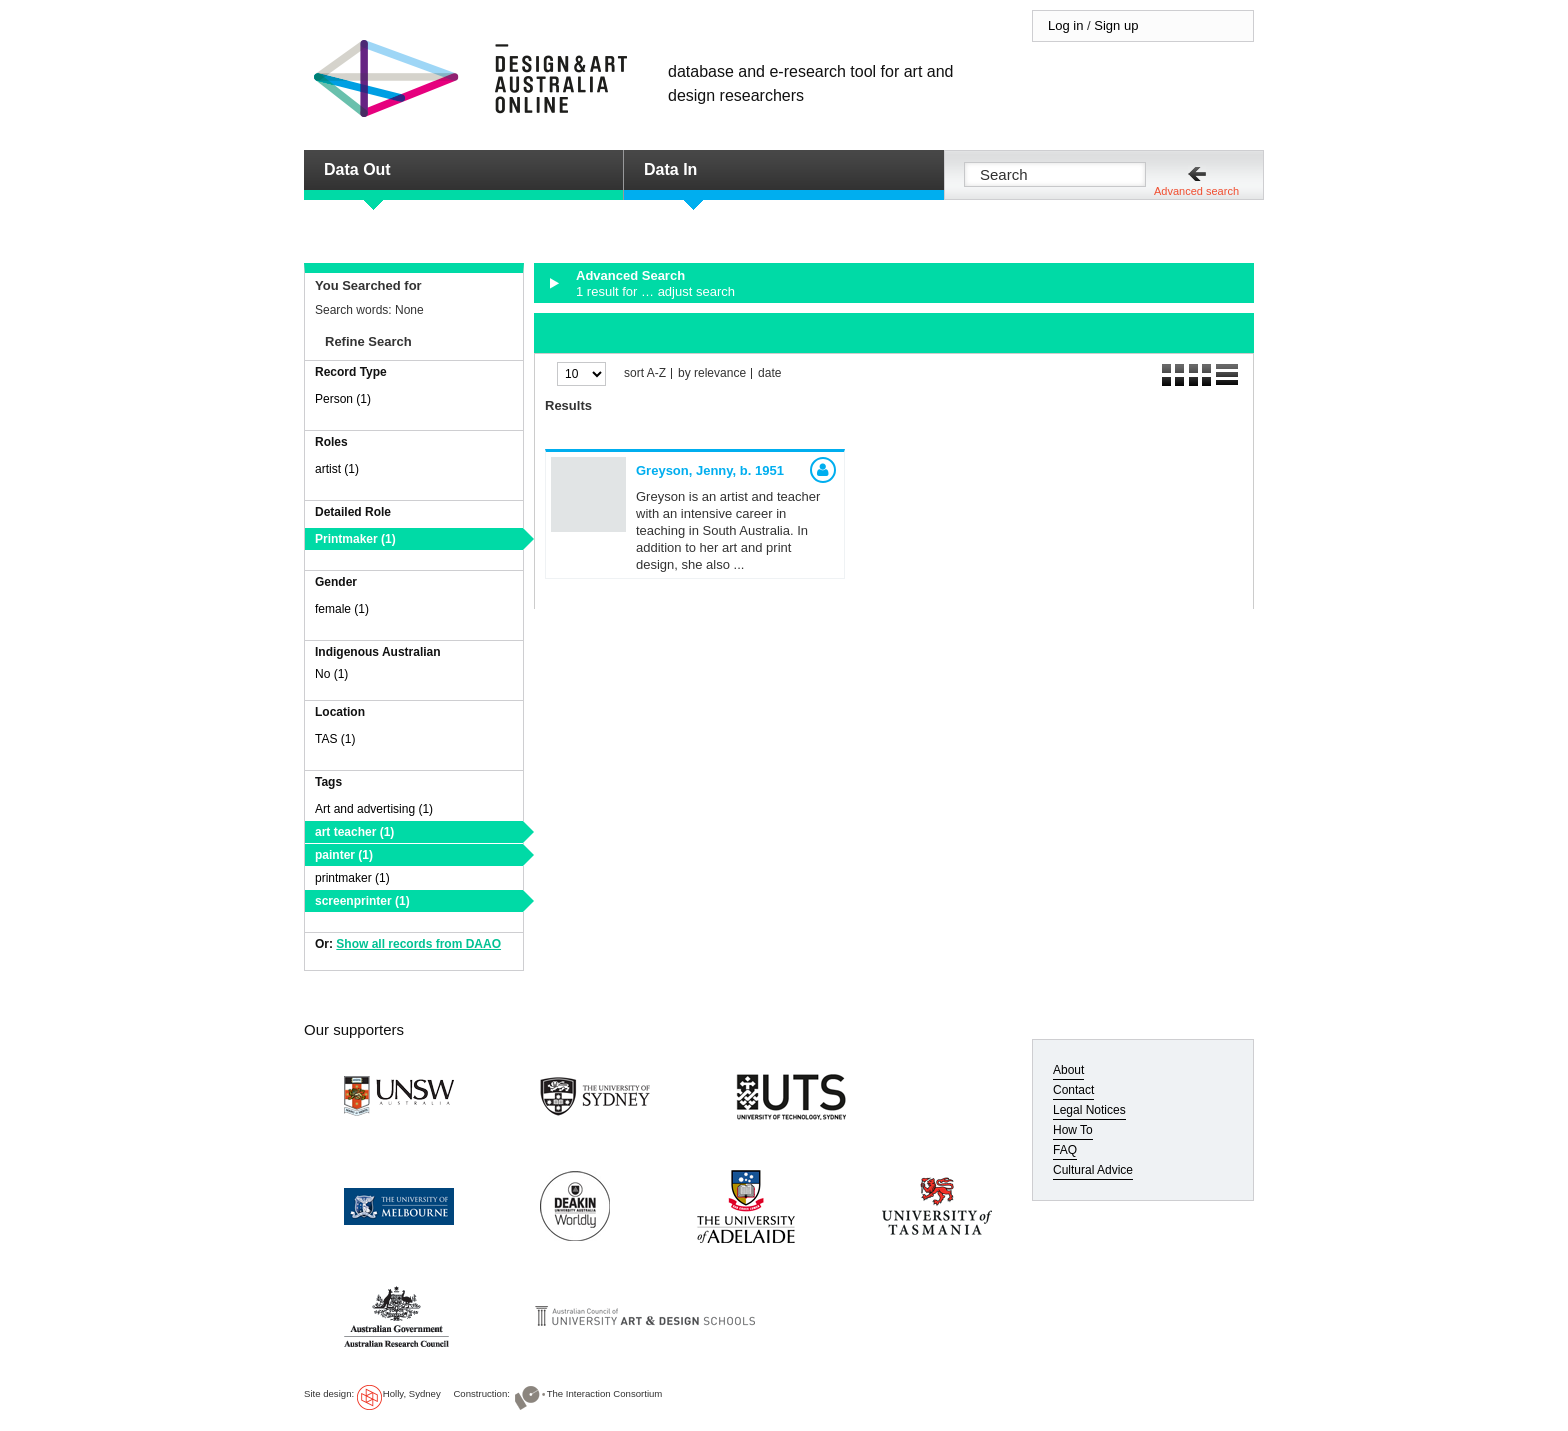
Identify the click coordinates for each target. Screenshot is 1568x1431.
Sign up (1116, 25)
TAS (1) (335, 739)
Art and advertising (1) (374, 809)
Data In (670, 169)
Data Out (357, 169)
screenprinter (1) (362, 901)
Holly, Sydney (412, 1393)
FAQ (1065, 1150)
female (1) (342, 609)
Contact (1073, 1090)
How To (1073, 1130)
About (1068, 1070)
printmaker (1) (352, 878)
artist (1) (337, 469)
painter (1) (344, 855)
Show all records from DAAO (418, 944)
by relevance (712, 373)
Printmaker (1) (355, 539)
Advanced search (1196, 191)
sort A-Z (645, 373)
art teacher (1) (354, 832)
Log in (1065, 25)
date (769, 373)
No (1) (331, 674)
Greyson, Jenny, (710, 470)
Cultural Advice (1093, 1170)
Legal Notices (1089, 1110)
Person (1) (343, 399)
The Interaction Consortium (605, 1393)
